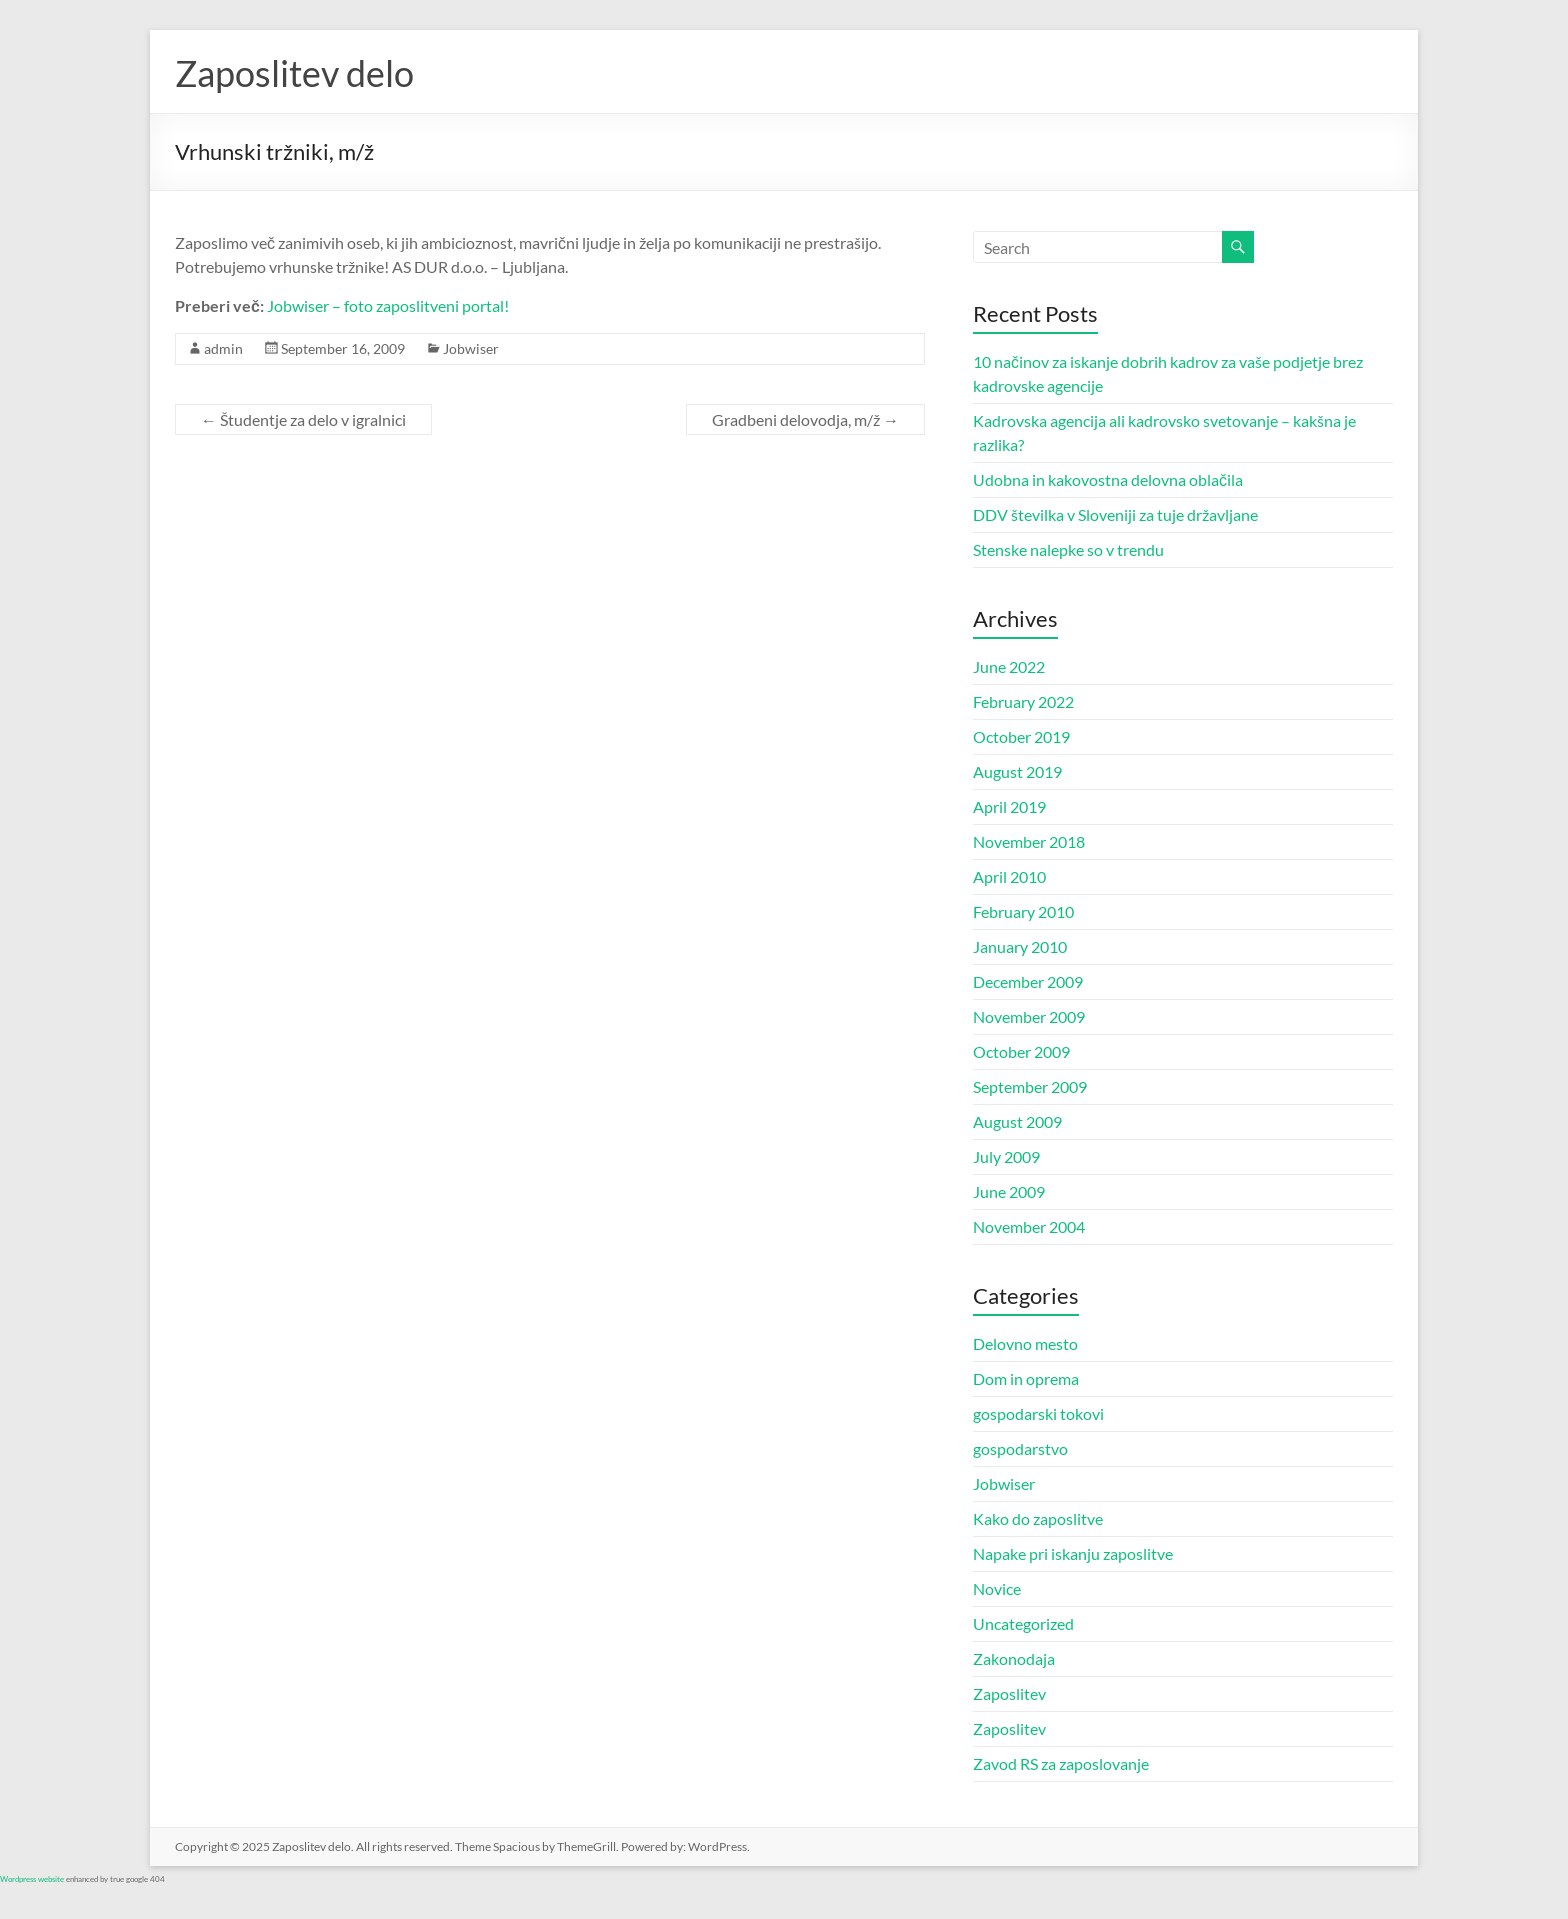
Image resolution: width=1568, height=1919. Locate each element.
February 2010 (1023, 911)
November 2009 (1029, 1016)
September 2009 (1030, 1086)
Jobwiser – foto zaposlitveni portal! (388, 305)
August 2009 (1017, 1121)
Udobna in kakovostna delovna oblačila (1108, 479)
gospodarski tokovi (1038, 1413)
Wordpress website (32, 1879)
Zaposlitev (1009, 1693)
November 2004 (1029, 1226)
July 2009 (1006, 1156)
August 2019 (1017, 771)
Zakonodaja (1014, 1658)
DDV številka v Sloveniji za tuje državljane (1115, 514)
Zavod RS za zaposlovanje (1061, 1763)
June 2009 (1009, 1191)
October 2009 (1021, 1051)
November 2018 (1029, 841)
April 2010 (1009, 876)
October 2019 (1021, 736)
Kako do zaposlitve (1038, 1518)
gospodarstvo (1020, 1448)
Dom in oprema (1026, 1378)
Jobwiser (471, 348)
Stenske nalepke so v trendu (1068, 549)
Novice (997, 1588)
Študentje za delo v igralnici (303, 419)
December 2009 (1028, 981)
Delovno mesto (1025, 1343)
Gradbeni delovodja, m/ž (805, 419)
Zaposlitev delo (294, 73)
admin (223, 348)
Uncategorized (1023, 1623)
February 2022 (1023, 701)
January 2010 (1020, 946)
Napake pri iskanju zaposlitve (1073, 1553)
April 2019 (1009, 806)
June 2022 (1009, 666)
